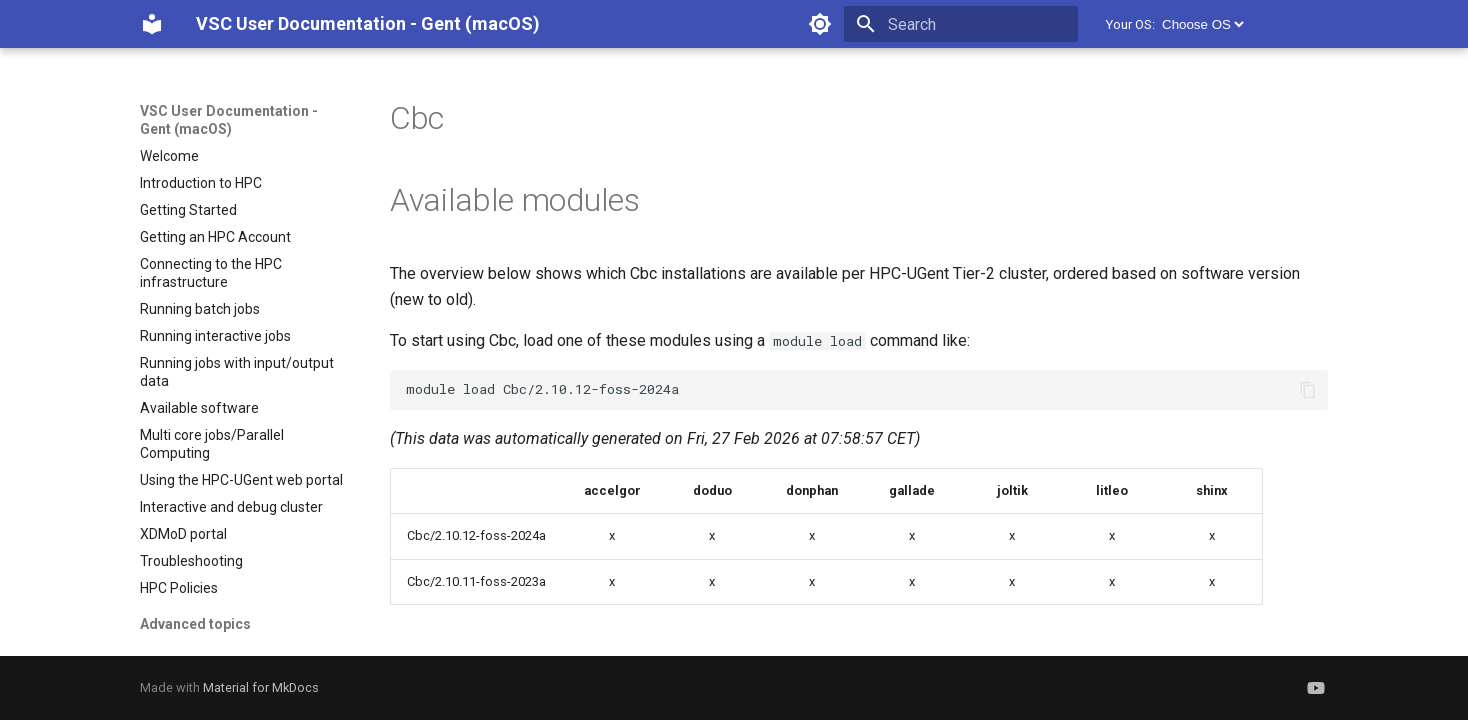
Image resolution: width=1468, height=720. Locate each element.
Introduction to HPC (201, 183)
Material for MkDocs (261, 687)
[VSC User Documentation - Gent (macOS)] (152, 24)
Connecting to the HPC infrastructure (211, 273)
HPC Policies (179, 588)
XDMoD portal (183, 534)
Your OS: (1130, 24)
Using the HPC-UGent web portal (241, 480)
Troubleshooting (191, 561)
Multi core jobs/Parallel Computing (212, 444)
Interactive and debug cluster (231, 507)
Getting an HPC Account (215, 237)
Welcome (169, 156)
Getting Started (188, 210)
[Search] (961, 24)
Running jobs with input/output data (237, 372)
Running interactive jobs (215, 336)
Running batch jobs (200, 309)
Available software (199, 408)
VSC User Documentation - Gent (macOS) (229, 120)
